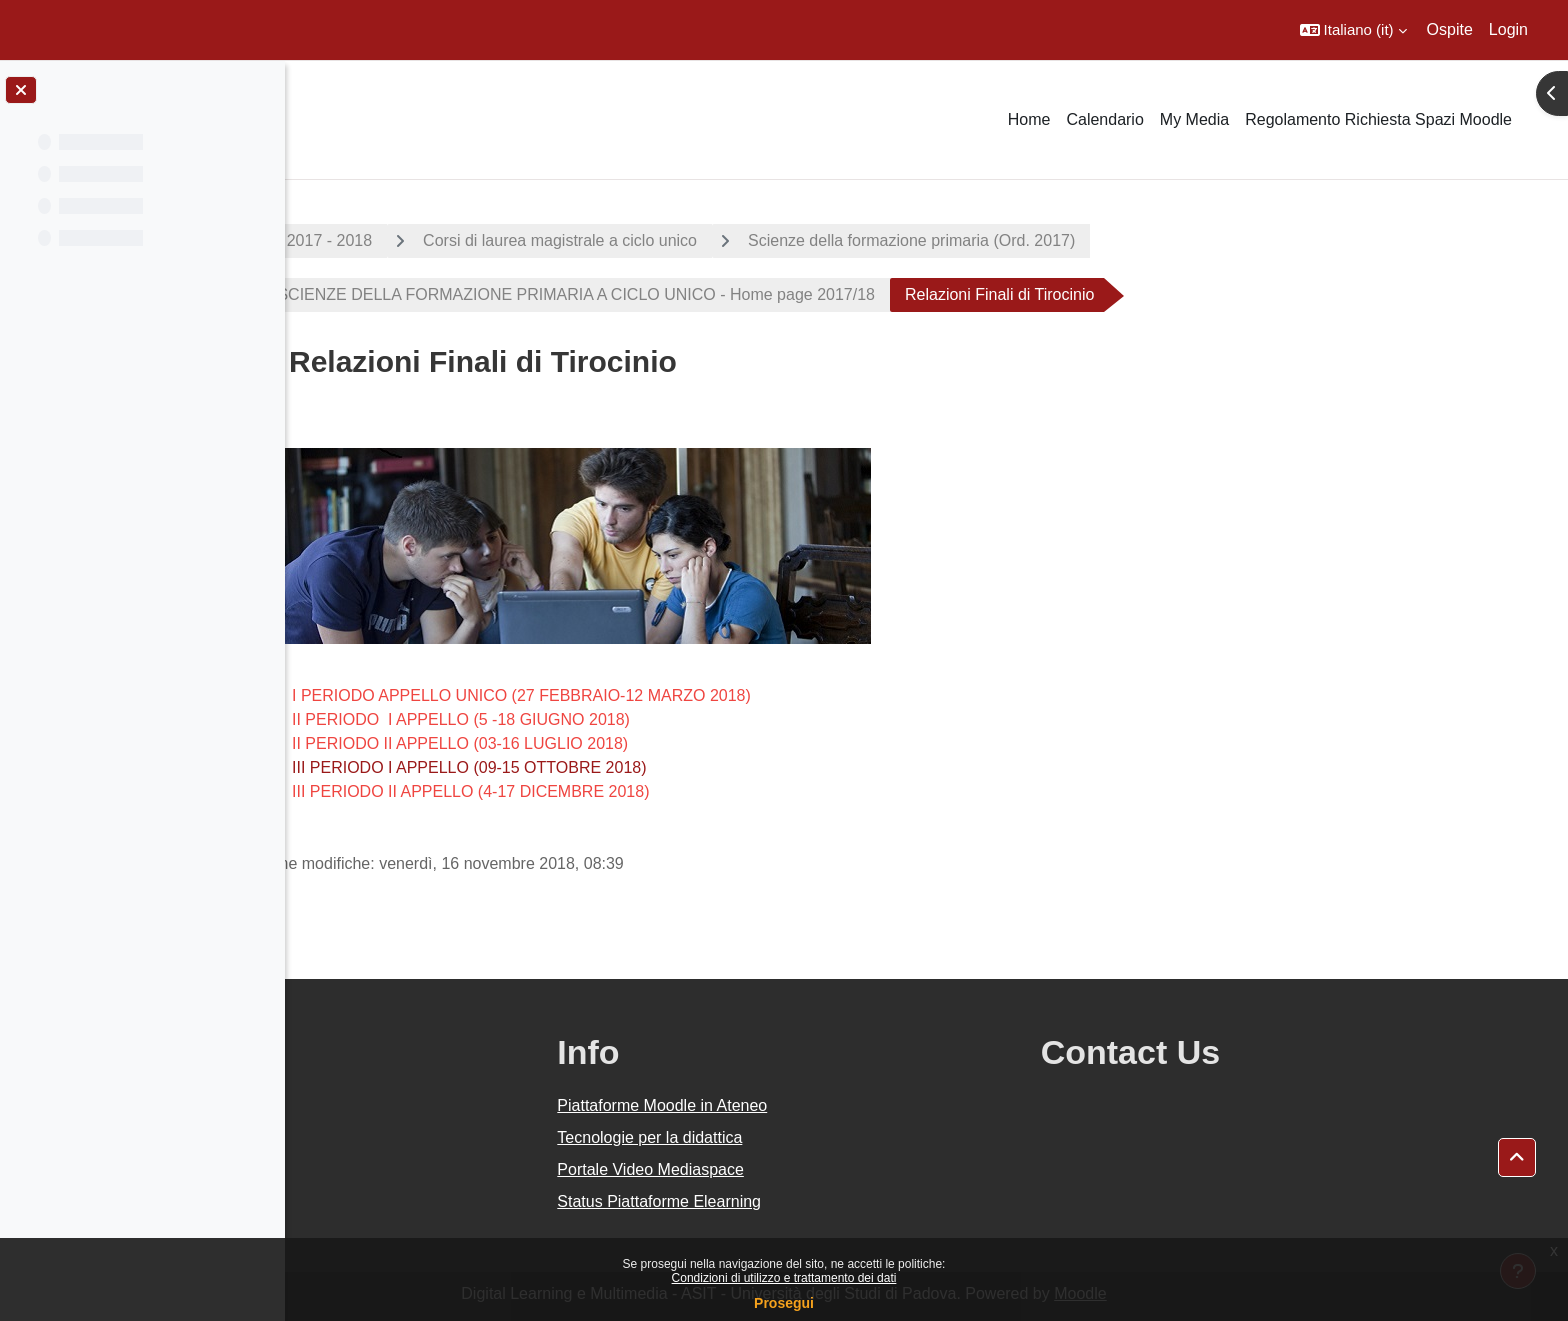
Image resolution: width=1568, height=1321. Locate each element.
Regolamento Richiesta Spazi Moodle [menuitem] (1378, 119)
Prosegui (784, 1303)
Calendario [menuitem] (1104, 119)
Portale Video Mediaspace (829, 1169)
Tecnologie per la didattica (828, 1137)
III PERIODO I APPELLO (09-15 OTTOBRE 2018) (612, 767)
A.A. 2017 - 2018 (455, 240)
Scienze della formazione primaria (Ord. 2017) (1054, 240)
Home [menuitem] (1029, 119)
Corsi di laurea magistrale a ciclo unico (703, 240)
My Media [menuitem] (1194, 119)
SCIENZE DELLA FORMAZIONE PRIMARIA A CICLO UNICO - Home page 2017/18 (717, 294)
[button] (1353, 30)
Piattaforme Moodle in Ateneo (841, 1105)
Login (1508, 29)
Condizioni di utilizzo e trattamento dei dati (784, 1278)
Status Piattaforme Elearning (838, 1201)
